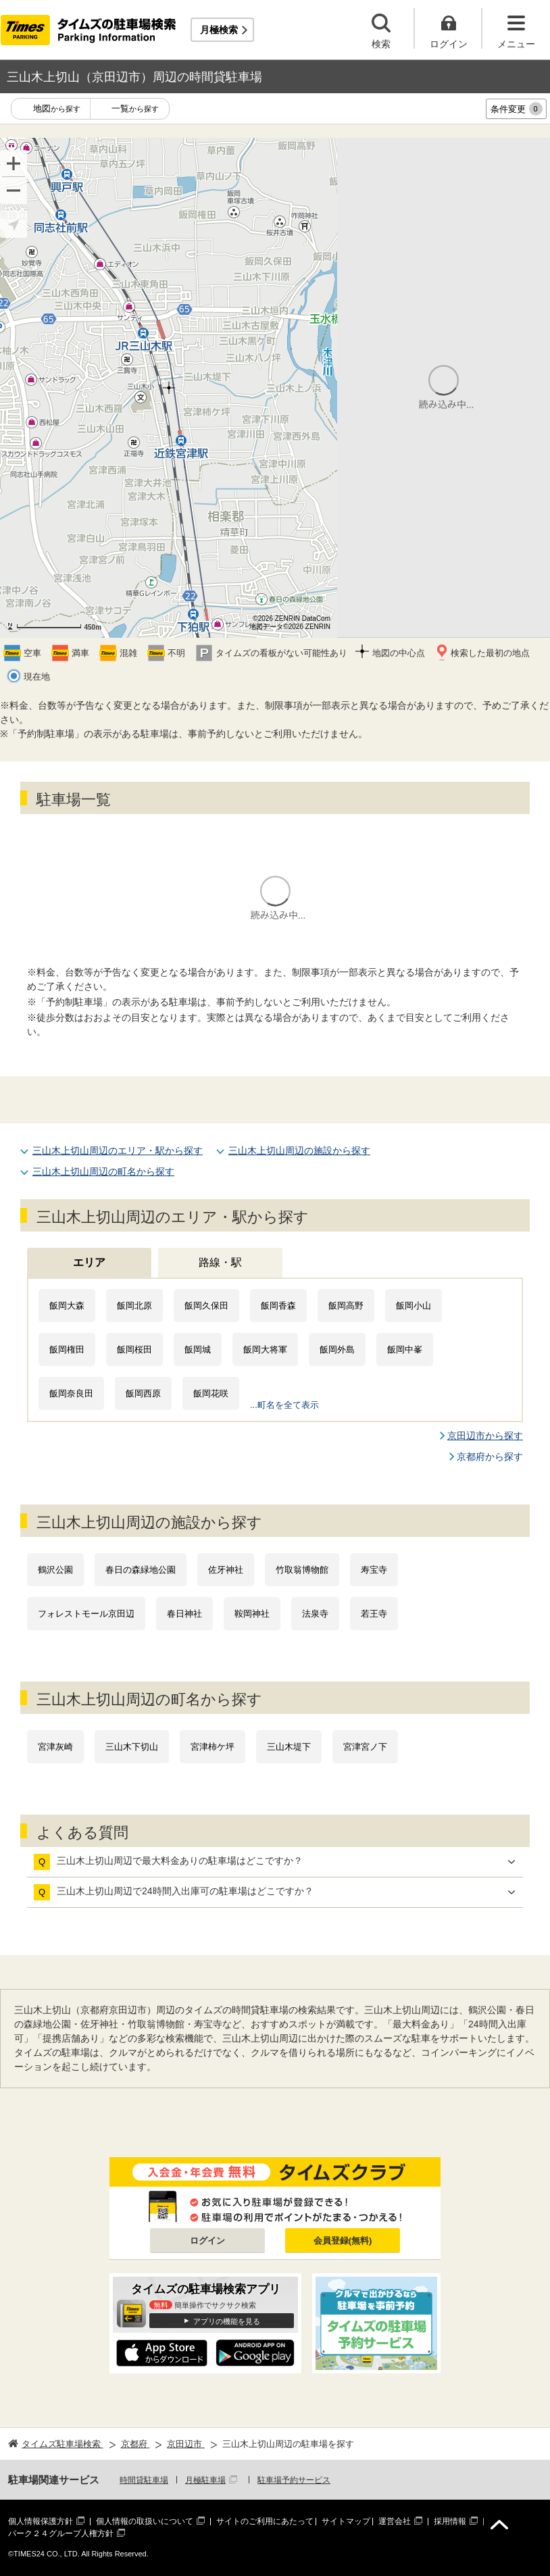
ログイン (207, 2241)
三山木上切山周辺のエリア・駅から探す (117, 1150)
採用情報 (450, 2521)
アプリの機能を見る (226, 2321)
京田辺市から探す (485, 1435)
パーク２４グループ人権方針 (61, 2533)
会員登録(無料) (343, 2241)
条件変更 (517, 109)
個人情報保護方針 (40, 2521)
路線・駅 (220, 1262)
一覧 (135, 109)
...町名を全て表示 (284, 1405)
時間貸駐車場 (144, 2480)
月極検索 (219, 29)
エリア (89, 1262)
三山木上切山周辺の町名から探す (103, 1171)
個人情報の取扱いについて (144, 2521)
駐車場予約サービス (293, 2480)
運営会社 (394, 2521)
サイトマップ (346, 2521)
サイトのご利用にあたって (265, 2521)
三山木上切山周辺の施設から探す (299, 1150)
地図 (56, 109)
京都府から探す (490, 1456)
